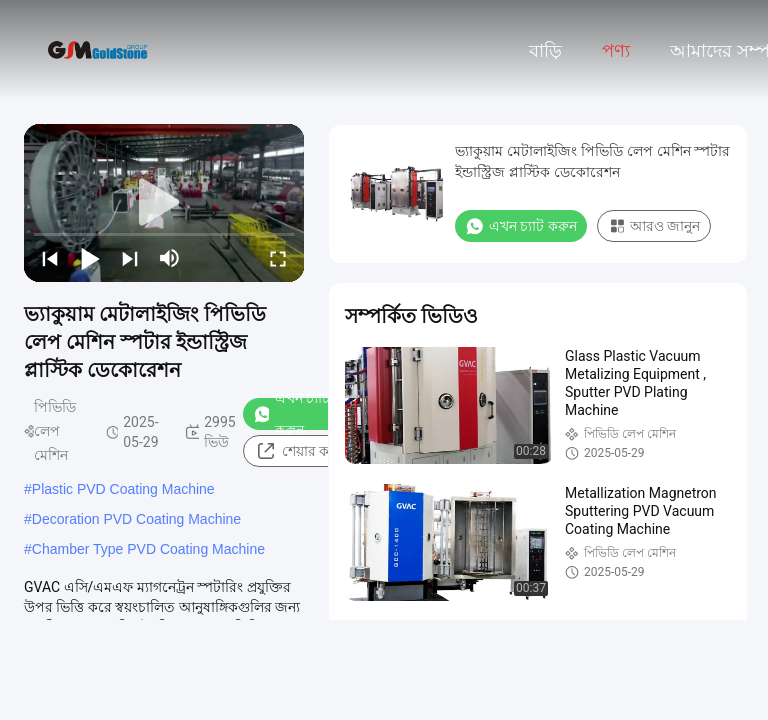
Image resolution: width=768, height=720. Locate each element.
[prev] (50, 258)
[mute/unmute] (170, 258)
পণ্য (616, 51)
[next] (130, 258)
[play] (164, 203)
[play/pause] (90, 258)
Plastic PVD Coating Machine (123, 489)
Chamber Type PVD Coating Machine (148, 549)
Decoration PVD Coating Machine (136, 519)
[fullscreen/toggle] (278, 258)
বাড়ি (545, 51)
